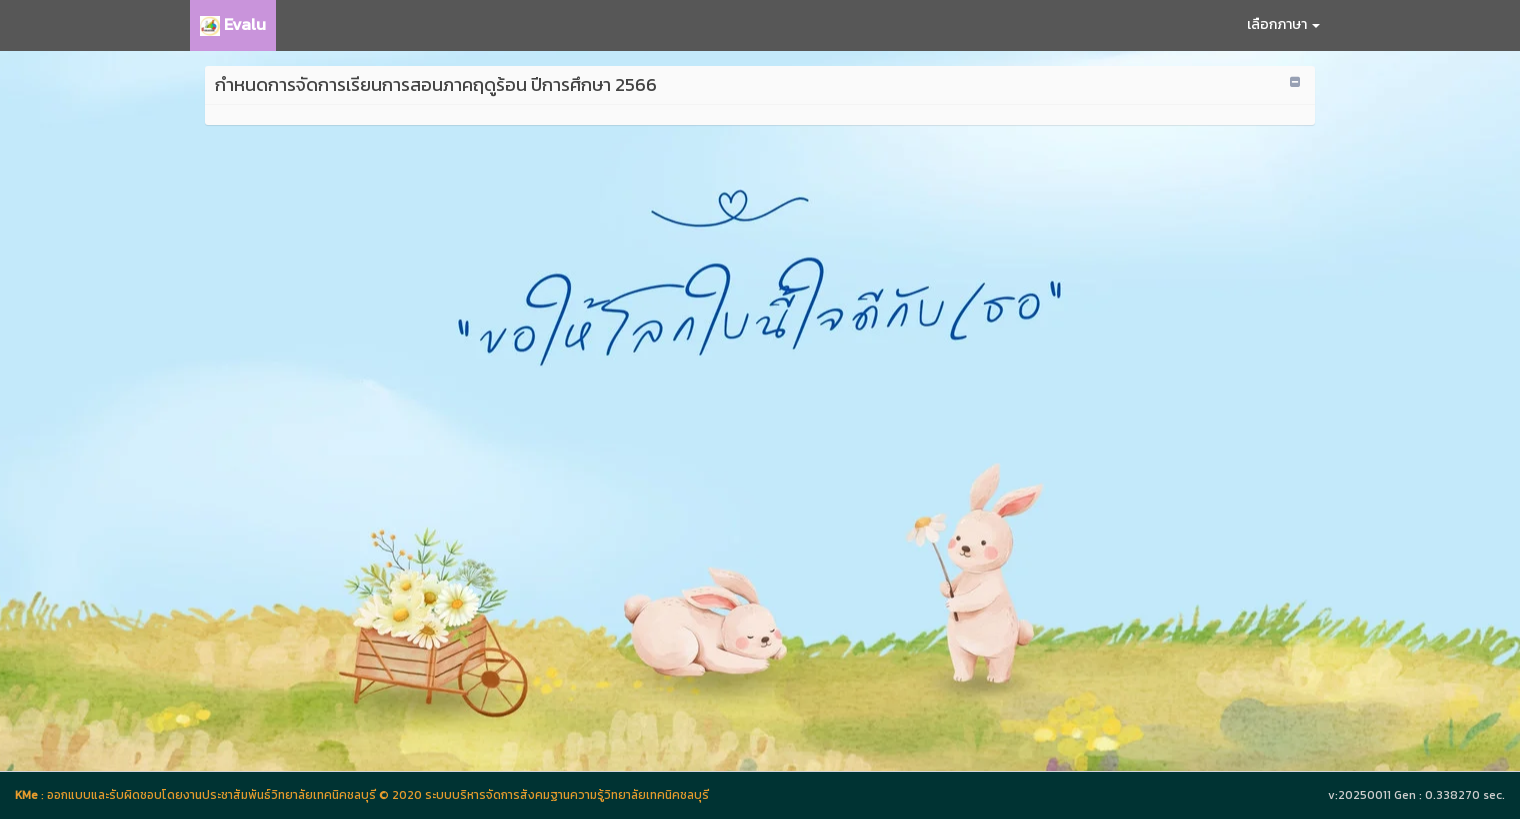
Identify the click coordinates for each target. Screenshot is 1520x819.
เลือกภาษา (1283, 24)
